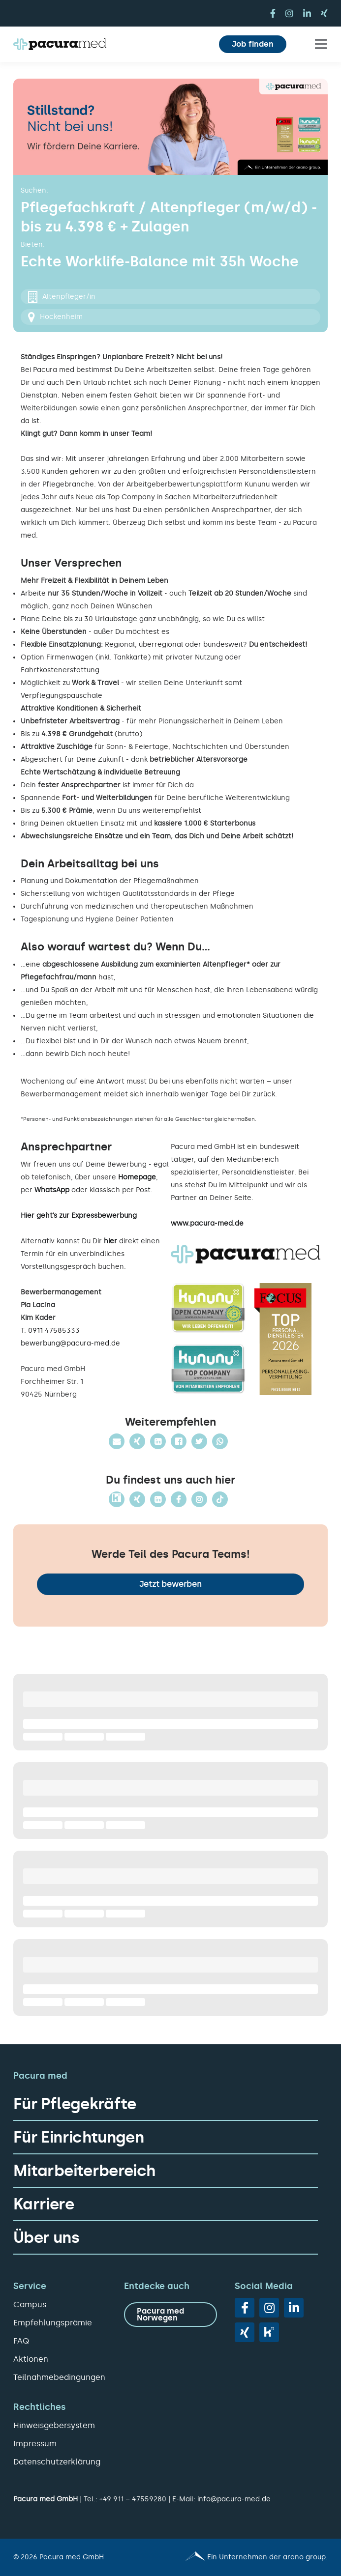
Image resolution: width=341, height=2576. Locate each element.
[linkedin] (307, 13)
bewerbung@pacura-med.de (70, 1343)
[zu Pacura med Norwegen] (170, 2314)
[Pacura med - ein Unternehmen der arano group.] (254, 2557)
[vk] (269, 2332)
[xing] (324, 13)
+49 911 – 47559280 (132, 2499)
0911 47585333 (54, 1330)
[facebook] (273, 13)
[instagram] (289, 13)
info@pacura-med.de (234, 2499)
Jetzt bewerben (170, 1584)
